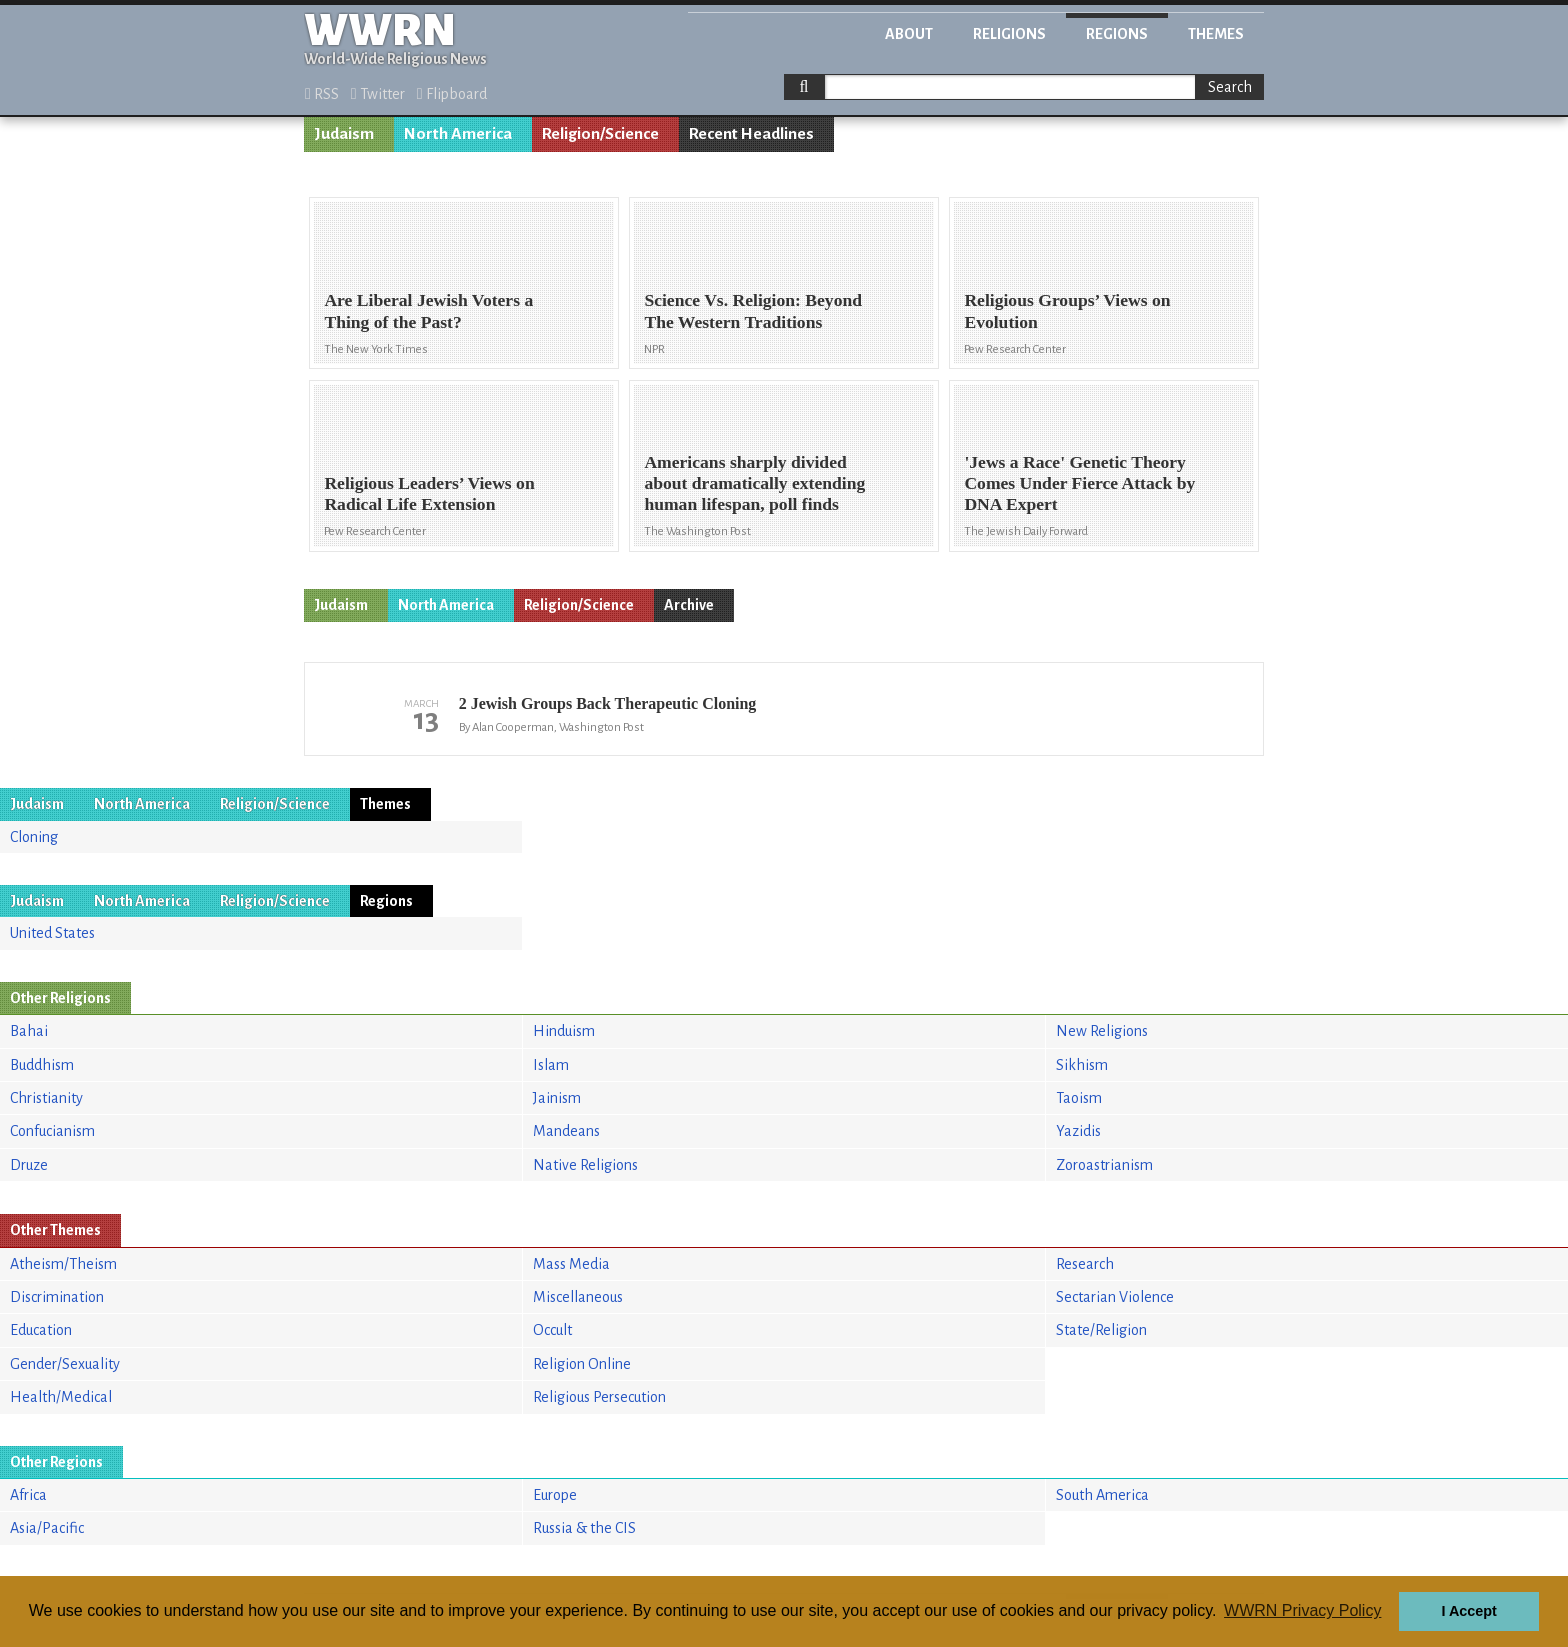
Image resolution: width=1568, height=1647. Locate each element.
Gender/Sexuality (65, 1364)
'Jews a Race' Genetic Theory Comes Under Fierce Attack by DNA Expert (1079, 483)
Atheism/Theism (63, 1264)
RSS (322, 94)
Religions (1009, 34)
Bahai (29, 1031)
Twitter (378, 94)
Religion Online (582, 1364)
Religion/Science (600, 134)
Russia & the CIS (584, 1528)
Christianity (46, 1098)
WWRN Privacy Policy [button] (1302, 1610)
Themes (1216, 34)
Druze (29, 1165)
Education (41, 1330)
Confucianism (52, 1131)
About (909, 34)
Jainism (557, 1098)
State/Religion (1101, 1330)
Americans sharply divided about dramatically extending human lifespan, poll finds (754, 483)
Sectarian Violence (1115, 1297)
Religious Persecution (599, 1397)
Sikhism (1082, 1065)
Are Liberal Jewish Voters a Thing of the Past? (428, 310)
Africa (28, 1495)
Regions (1117, 34)
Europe (555, 1495)
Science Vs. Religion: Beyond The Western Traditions (753, 310)
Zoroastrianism (1104, 1165)
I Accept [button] (1468, 1611)
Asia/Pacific (47, 1528)
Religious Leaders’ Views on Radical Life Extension (429, 493)
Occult (552, 1330)
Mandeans (566, 1131)
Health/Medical (61, 1397)
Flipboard (452, 94)
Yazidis (1078, 1131)
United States (52, 933)
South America (1102, 1495)
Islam (551, 1065)
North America (458, 134)
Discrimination (57, 1297)
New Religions (1102, 1031)
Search (1230, 87)
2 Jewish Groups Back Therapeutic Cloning (608, 703)
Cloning (34, 837)
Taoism (1079, 1098)
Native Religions (585, 1165)
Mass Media (571, 1264)
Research (1085, 1264)
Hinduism (564, 1031)
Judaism (344, 134)
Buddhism (42, 1065)
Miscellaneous (578, 1297)
